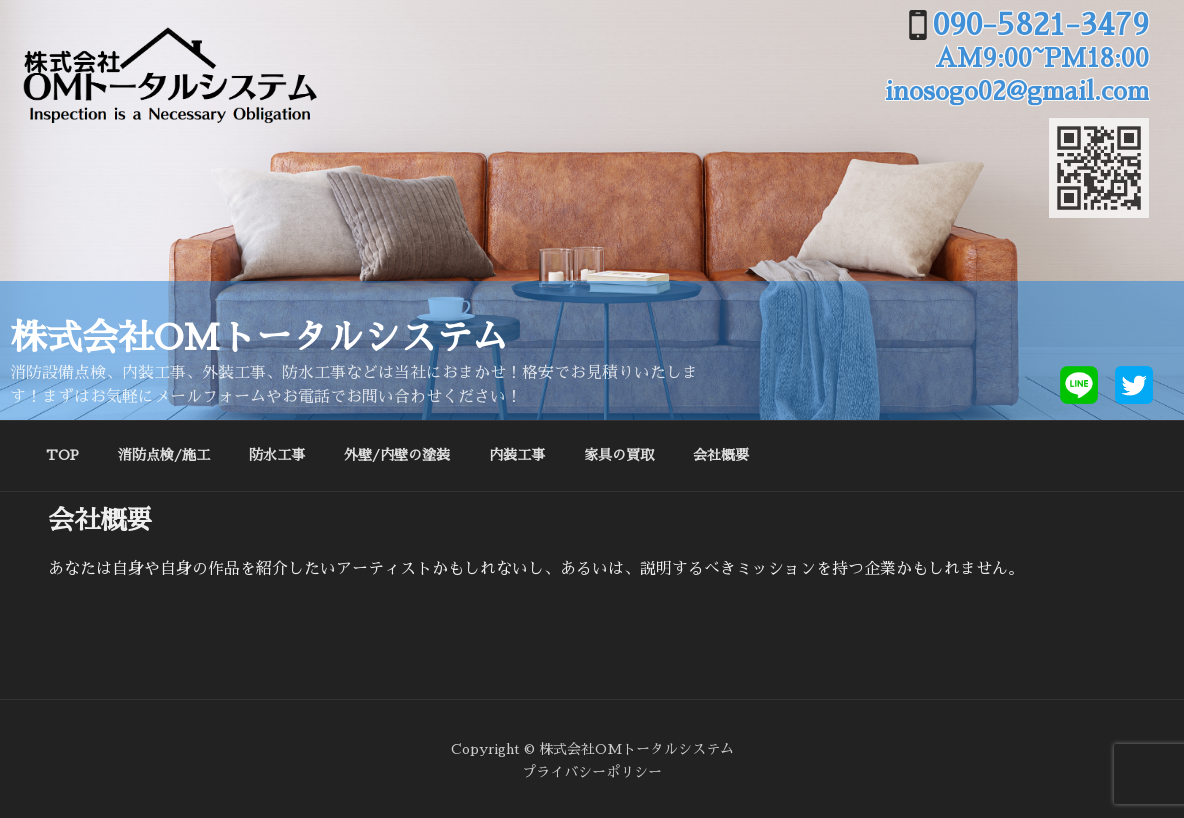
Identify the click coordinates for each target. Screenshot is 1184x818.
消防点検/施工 (164, 455)
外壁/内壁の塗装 (397, 455)
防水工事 (277, 455)
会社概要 (721, 455)
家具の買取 (619, 455)
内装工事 (517, 455)
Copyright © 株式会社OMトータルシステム (592, 749)
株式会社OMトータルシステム (259, 338)
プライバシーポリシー (592, 772)
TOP (62, 455)
